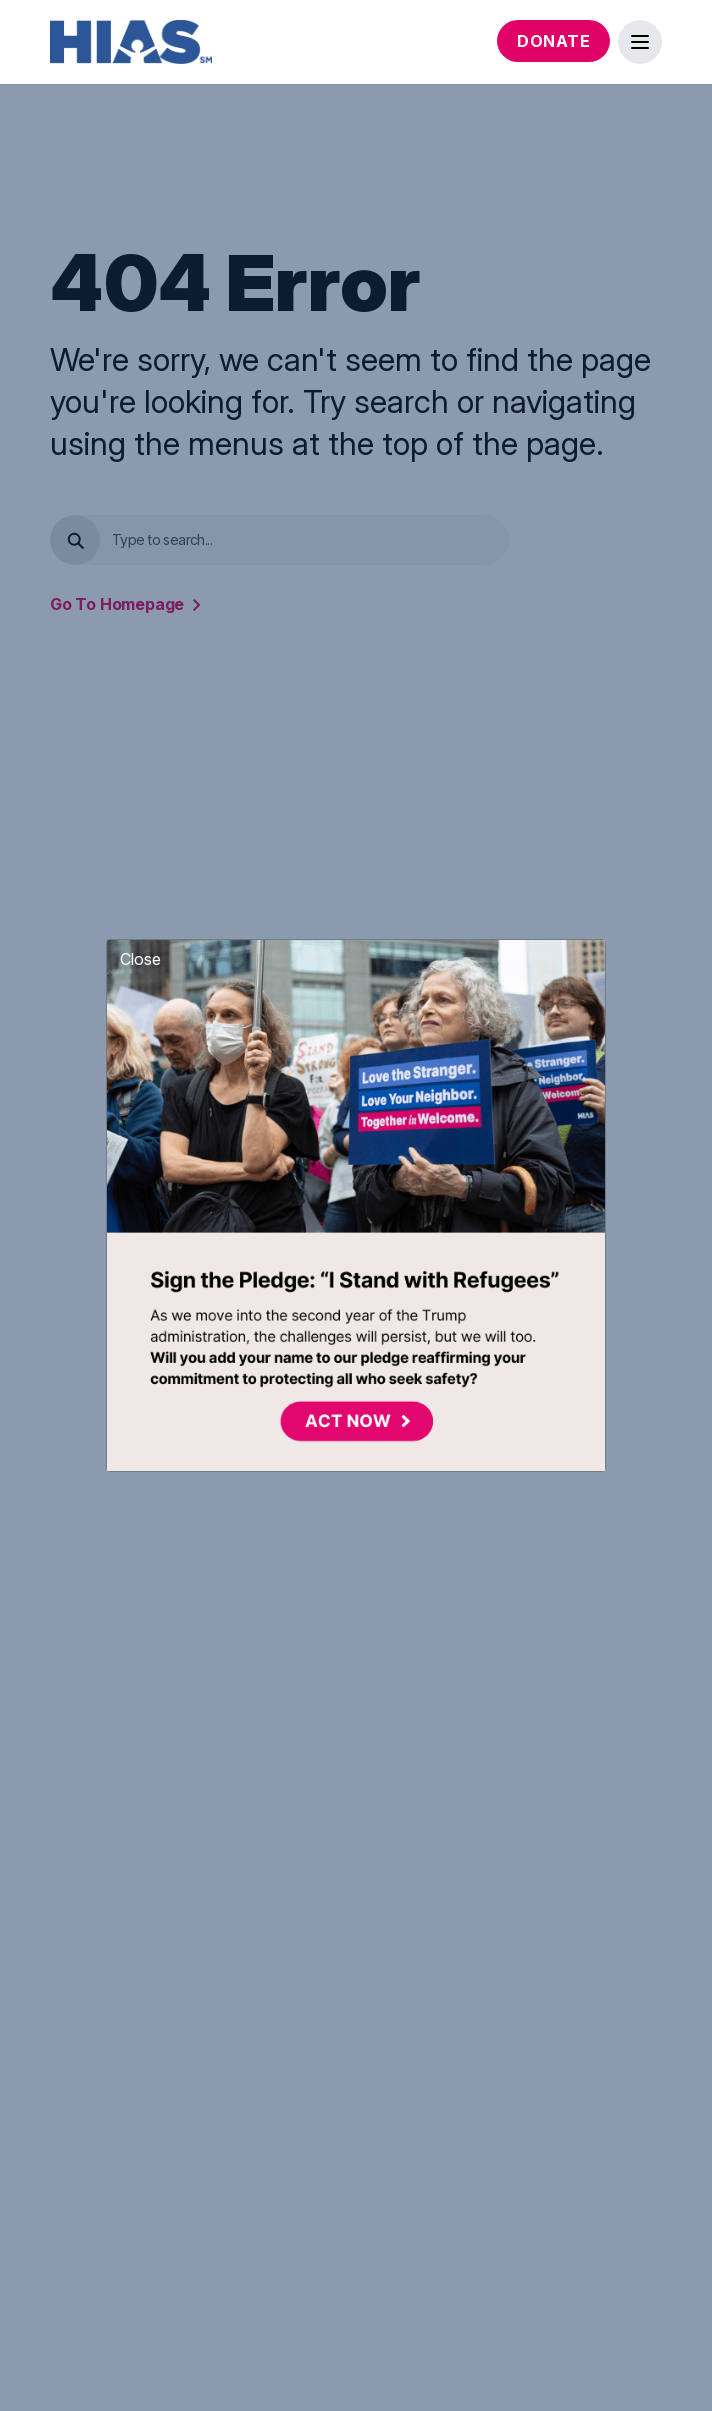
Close (140, 959)
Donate (553, 41)
